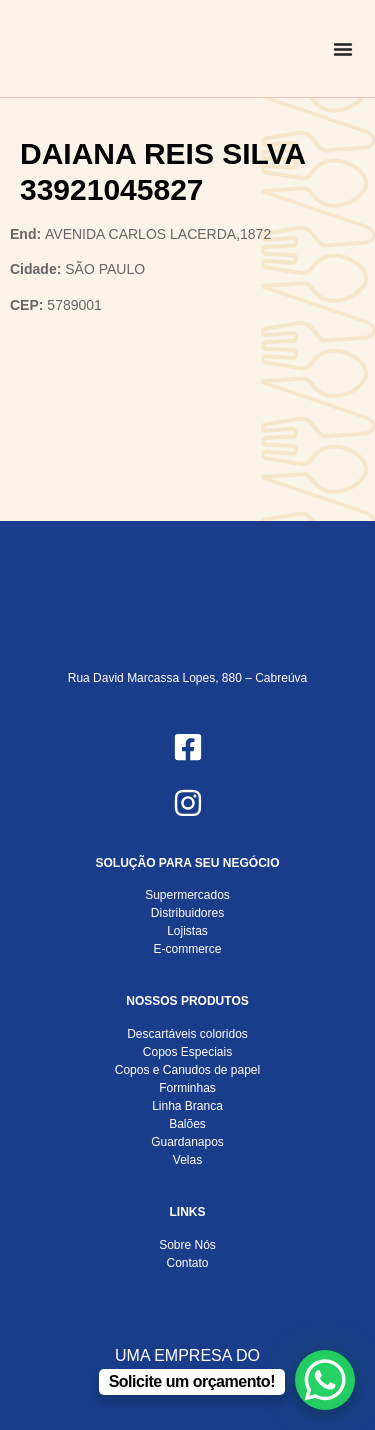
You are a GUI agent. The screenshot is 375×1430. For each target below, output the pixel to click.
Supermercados (187, 895)
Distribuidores (187, 913)
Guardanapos (187, 1142)
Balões (187, 1124)
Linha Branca (187, 1106)
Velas (187, 1160)
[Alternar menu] (343, 49)
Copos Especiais (187, 1052)
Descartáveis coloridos (187, 1034)
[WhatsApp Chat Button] (325, 1380)
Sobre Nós (187, 1245)
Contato (187, 1263)
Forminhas (187, 1088)
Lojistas (187, 931)
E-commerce (187, 949)
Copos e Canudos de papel (187, 1070)
